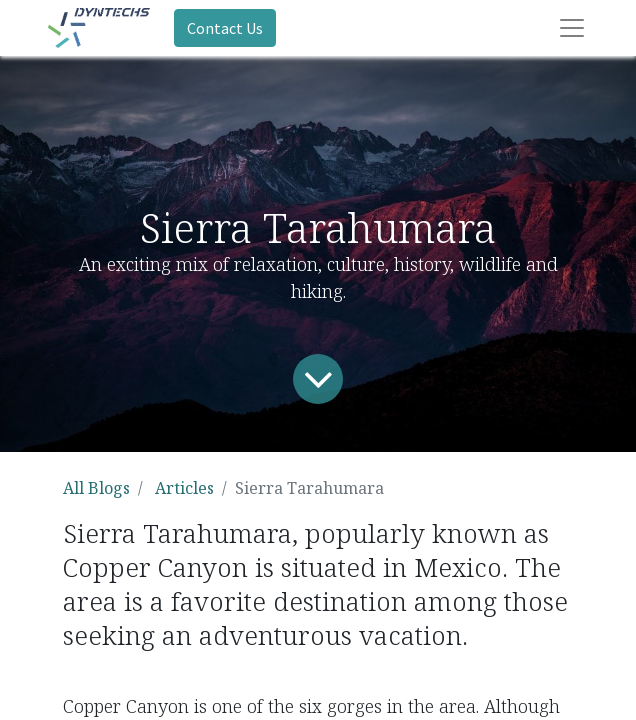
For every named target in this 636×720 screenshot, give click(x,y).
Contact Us (225, 28)
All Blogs (96, 488)
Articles (184, 488)
